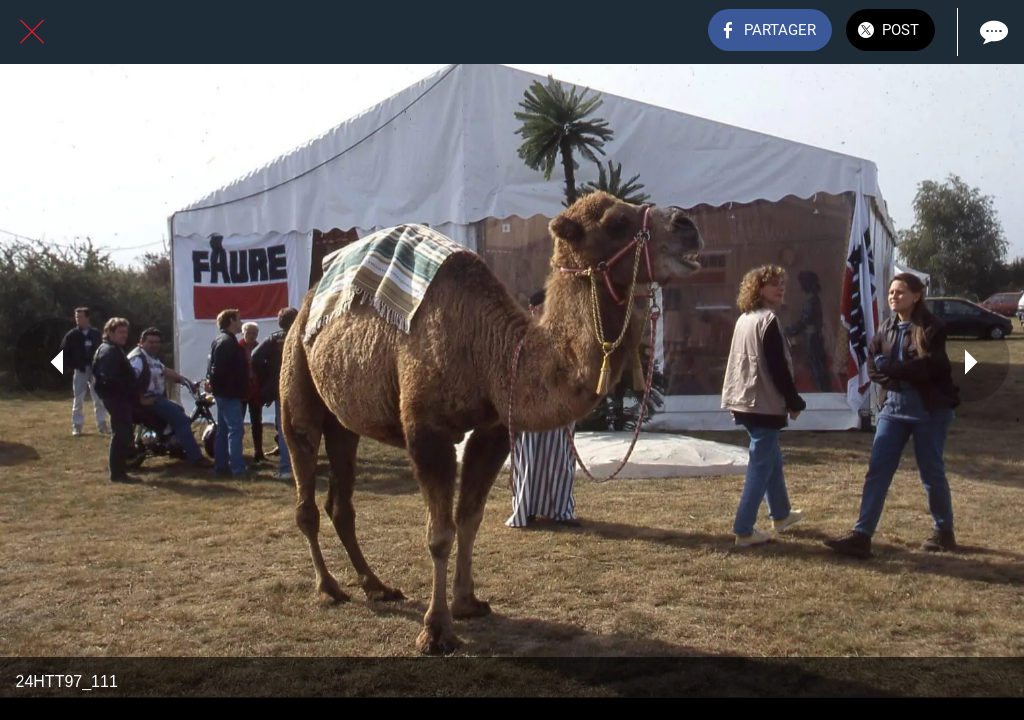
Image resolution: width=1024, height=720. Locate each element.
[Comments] (992, 32)
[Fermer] (32, 32)
